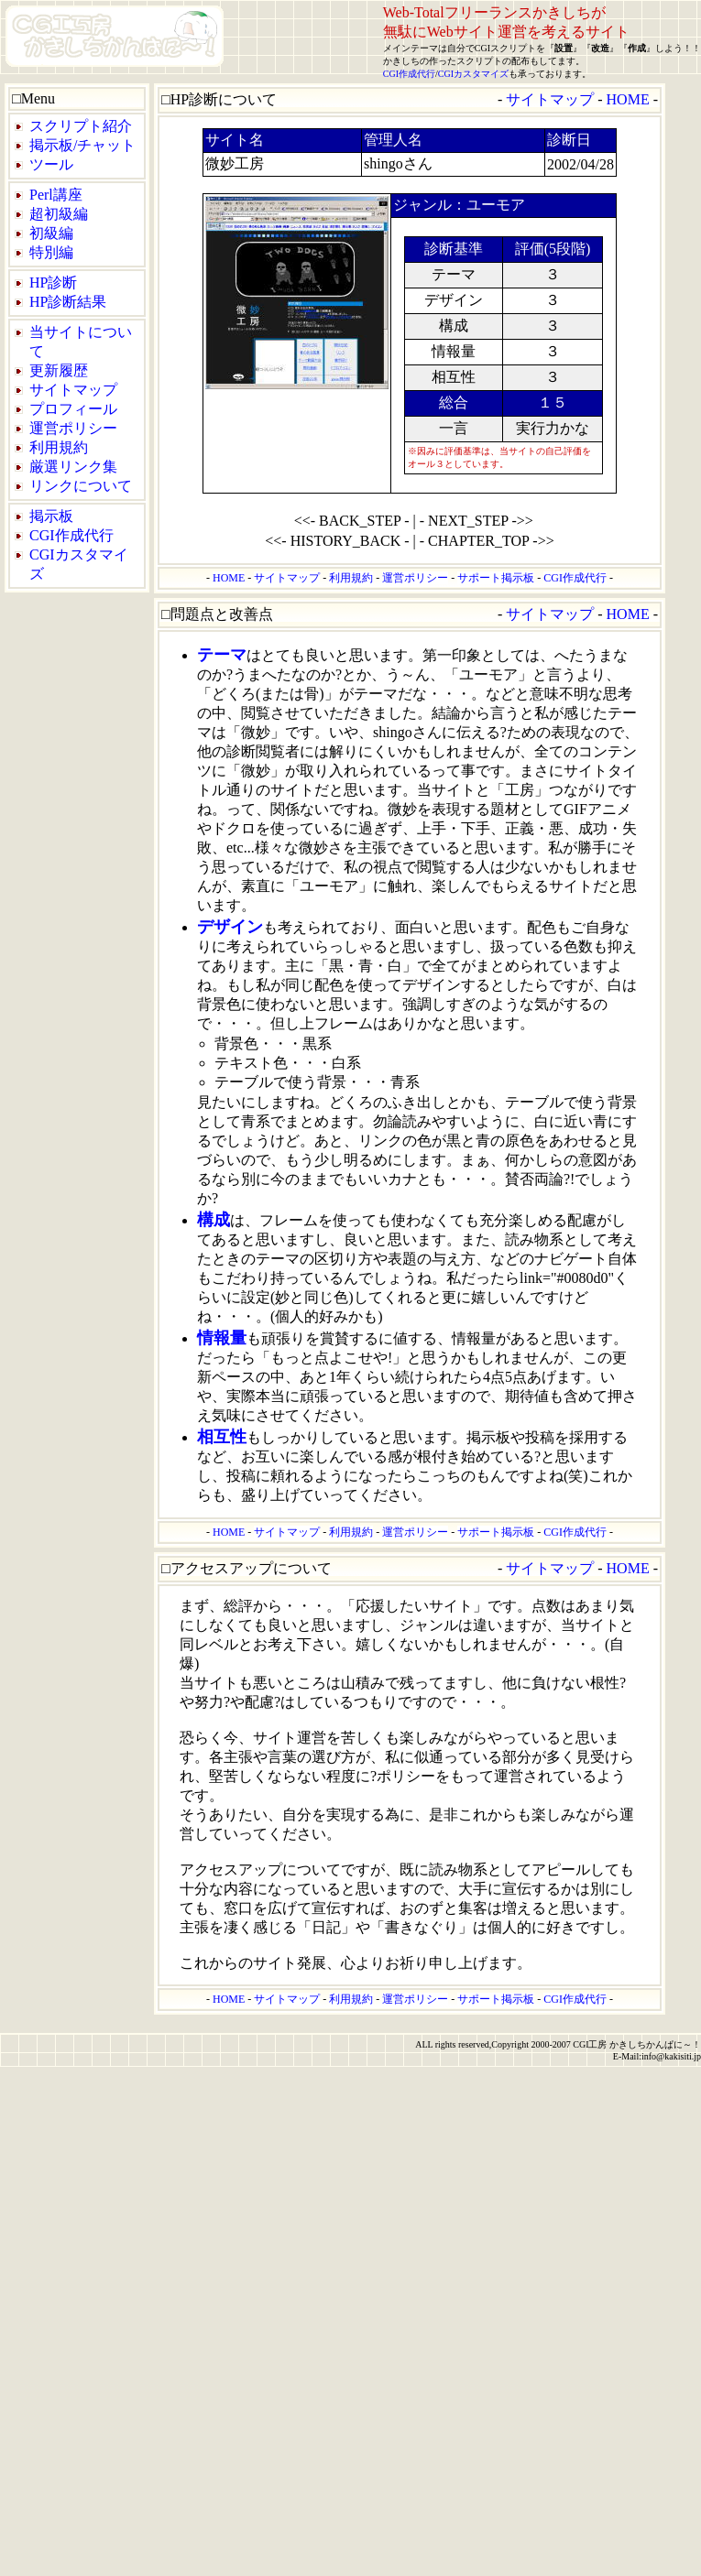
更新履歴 (58, 370)
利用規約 (58, 447)
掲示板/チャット (82, 145)
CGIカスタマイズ (473, 74)
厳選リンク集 (73, 466)
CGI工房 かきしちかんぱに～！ (637, 2044)
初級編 (51, 233)
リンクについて (80, 486)
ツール (51, 164)
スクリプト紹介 (80, 126)
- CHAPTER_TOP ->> (487, 541)
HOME (628, 99)
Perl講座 (55, 194)
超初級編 (58, 214)
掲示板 (51, 516)
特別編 (51, 252)
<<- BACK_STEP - (352, 520)
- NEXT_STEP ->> (476, 520)
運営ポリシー (73, 428)
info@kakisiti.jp (671, 2056)
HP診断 (53, 282)
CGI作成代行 (409, 74)
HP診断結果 (67, 302)
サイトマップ (73, 389)
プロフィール (73, 409)
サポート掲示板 (495, 577)
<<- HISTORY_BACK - (337, 541)
